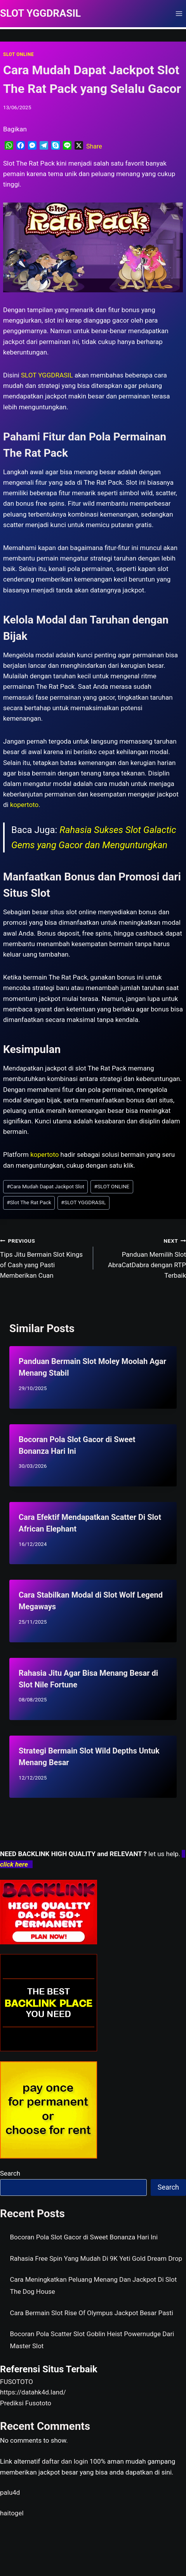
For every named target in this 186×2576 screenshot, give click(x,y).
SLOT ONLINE (18, 54)
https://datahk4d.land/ (33, 2392)
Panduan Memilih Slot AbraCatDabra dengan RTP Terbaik (143, 1257)
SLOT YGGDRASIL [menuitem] (47, 375)
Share (94, 146)
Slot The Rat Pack (29, 1202)
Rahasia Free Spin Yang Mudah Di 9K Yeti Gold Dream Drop (96, 2258)
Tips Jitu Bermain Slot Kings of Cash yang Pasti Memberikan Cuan (43, 1257)
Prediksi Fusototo (25, 2403)
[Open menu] (179, 13)
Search (10, 2173)
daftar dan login (65, 2461)
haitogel (12, 2513)
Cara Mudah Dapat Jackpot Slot (45, 1186)
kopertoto (24, 805)
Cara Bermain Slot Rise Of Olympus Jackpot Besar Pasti (91, 2313)
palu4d (10, 2492)
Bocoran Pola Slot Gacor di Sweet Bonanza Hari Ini (84, 2237)
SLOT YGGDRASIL (83, 1202)
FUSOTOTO (16, 2382)
